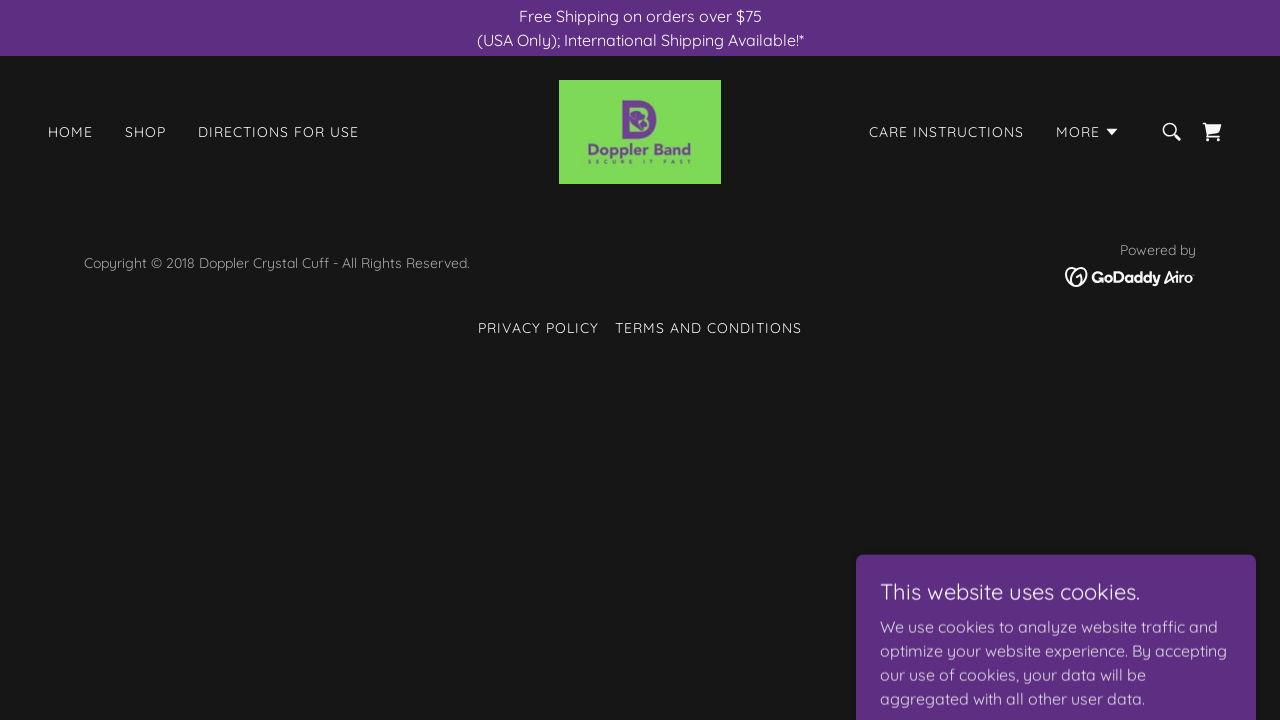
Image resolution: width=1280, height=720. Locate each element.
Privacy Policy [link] (538, 328)
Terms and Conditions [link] (708, 328)
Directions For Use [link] (278, 132)
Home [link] (70, 132)
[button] (1088, 132)
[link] (640, 130)
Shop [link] (145, 132)
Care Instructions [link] (946, 132)
